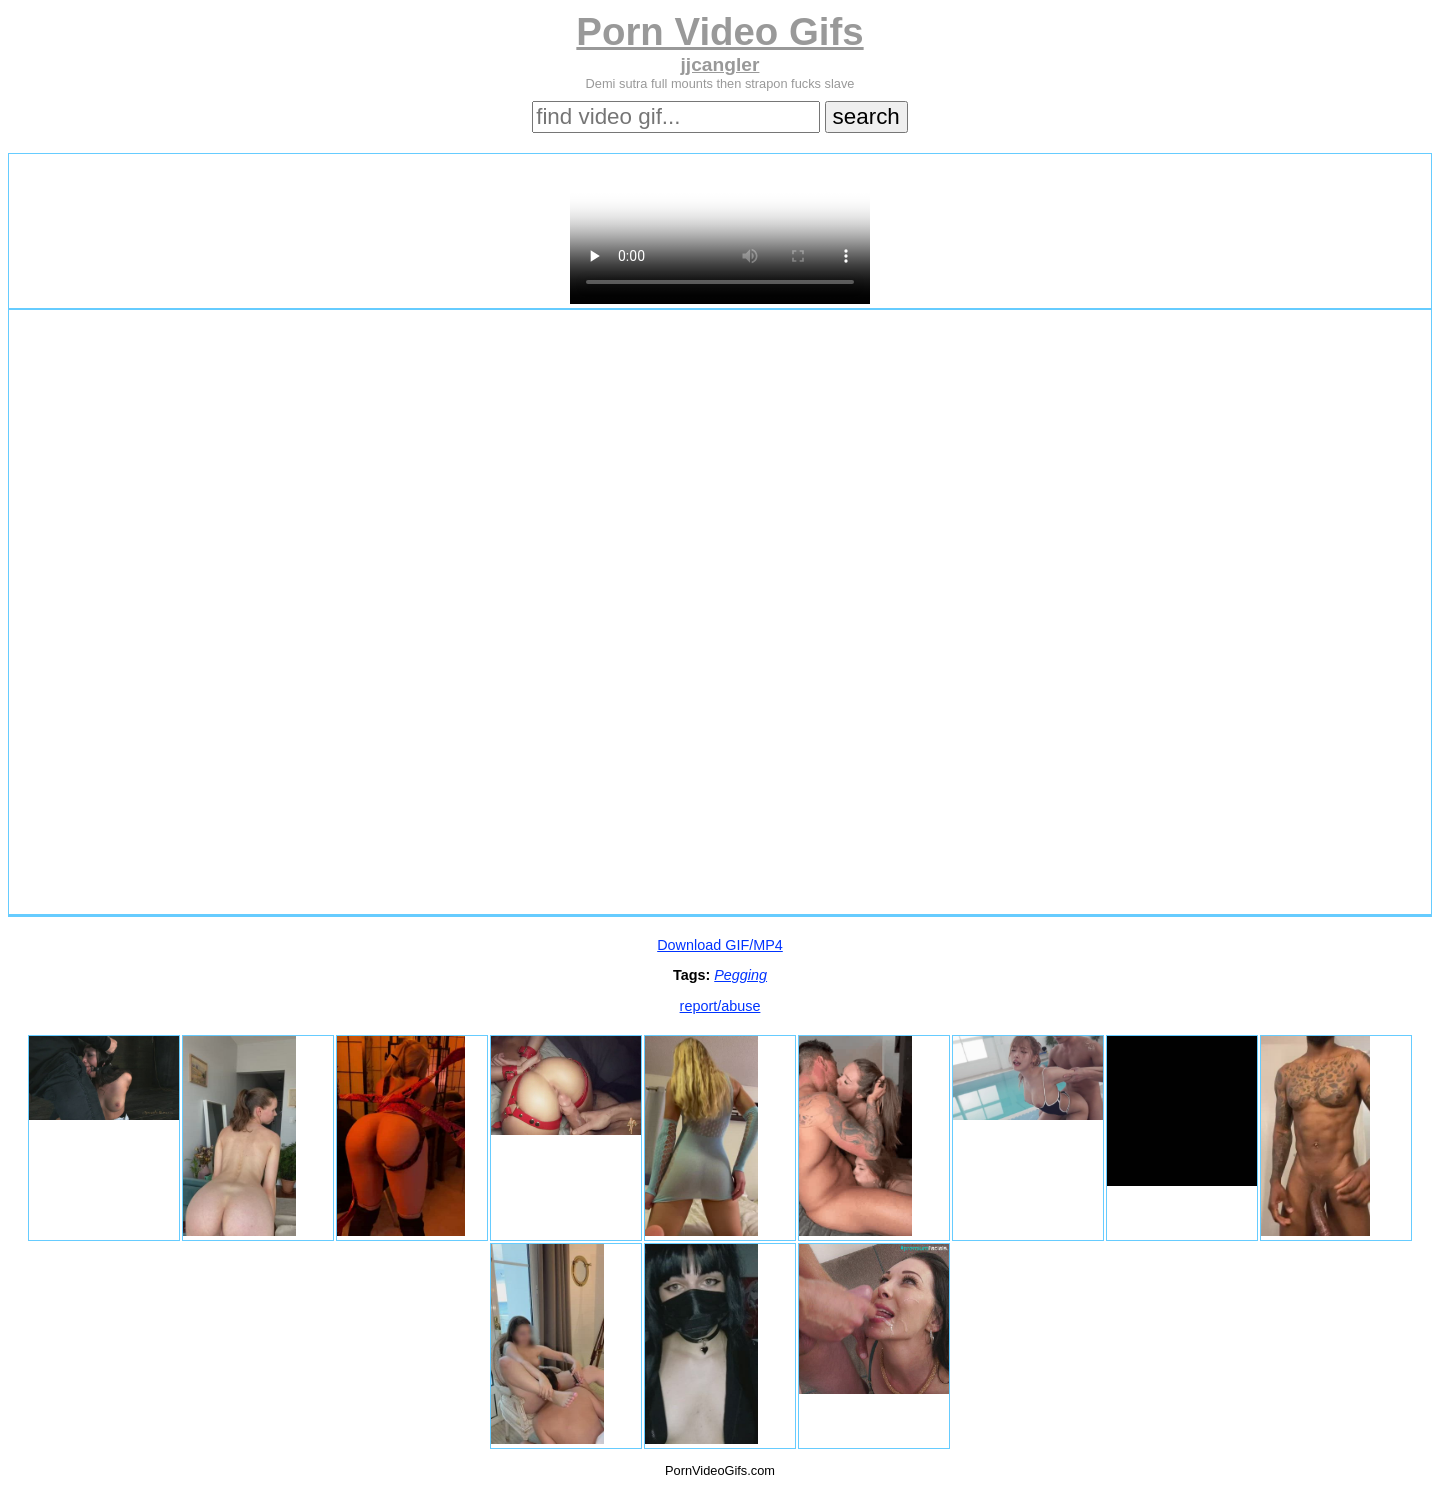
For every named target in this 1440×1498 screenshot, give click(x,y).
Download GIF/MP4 (720, 945)
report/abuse (720, 1006)
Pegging (740, 975)
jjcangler (720, 64)
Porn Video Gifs (719, 31)
